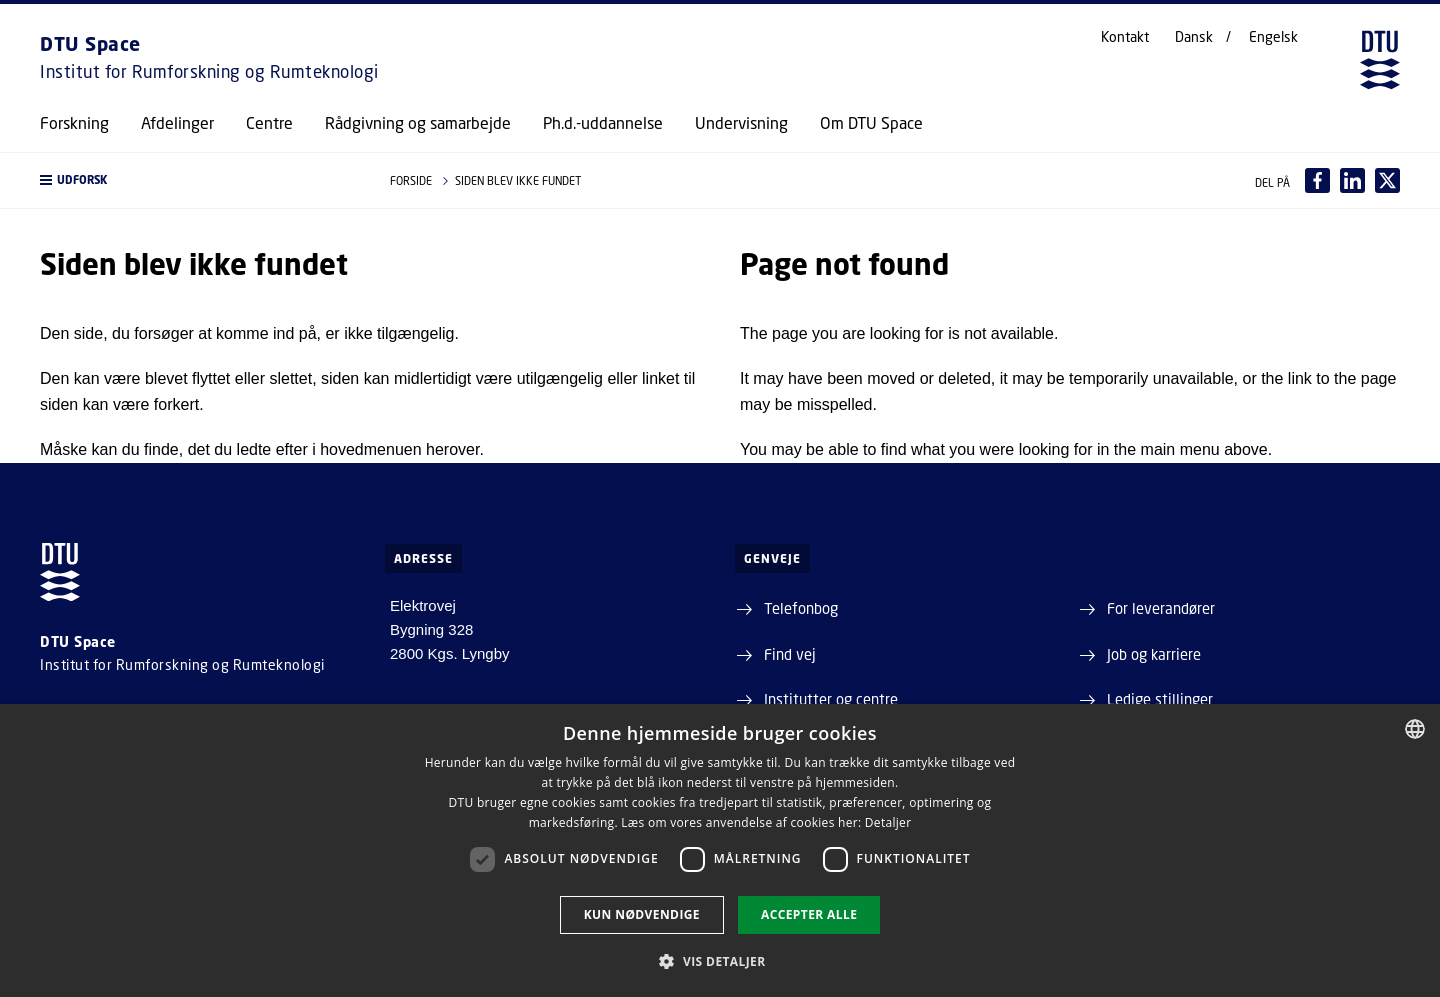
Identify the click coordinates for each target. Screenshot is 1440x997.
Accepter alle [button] (809, 914)
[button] (195, 180)
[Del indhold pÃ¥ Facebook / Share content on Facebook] (1317, 180)
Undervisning (741, 123)
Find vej (790, 654)
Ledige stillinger (1160, 699)
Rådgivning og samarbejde (418, 123)
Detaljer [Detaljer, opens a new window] (888, 822)
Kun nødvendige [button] (642, 914)
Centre (269, 123)
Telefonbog (801, 608)
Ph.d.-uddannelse (603, 123)
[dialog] (720, 850)
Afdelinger (177, 123)
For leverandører (1161, 608)
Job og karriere (1154, 654)
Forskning (74, 123)
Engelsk (1273, 37)
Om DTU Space (871, 123)
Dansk (1194, 37)
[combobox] (1415, 729)
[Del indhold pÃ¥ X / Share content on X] (1387, 180)
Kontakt (1125, 37)
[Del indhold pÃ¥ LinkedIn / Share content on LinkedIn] (1352, 180)
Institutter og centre (831, 699)
